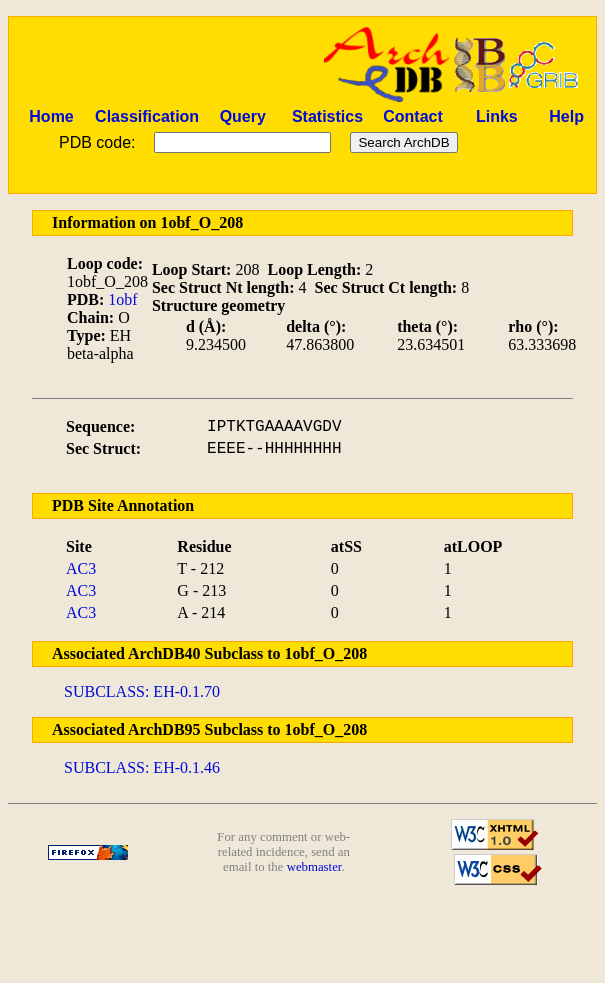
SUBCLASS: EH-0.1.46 (142, 767)
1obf (122, 299)
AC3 (81, 568)
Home (51, 116)
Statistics (327, 116)
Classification (147, 116)
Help (566, 116)
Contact (413, 116)
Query (243, 116)
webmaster (314, 867)
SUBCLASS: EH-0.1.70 (142, 691)
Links (497, 116)
